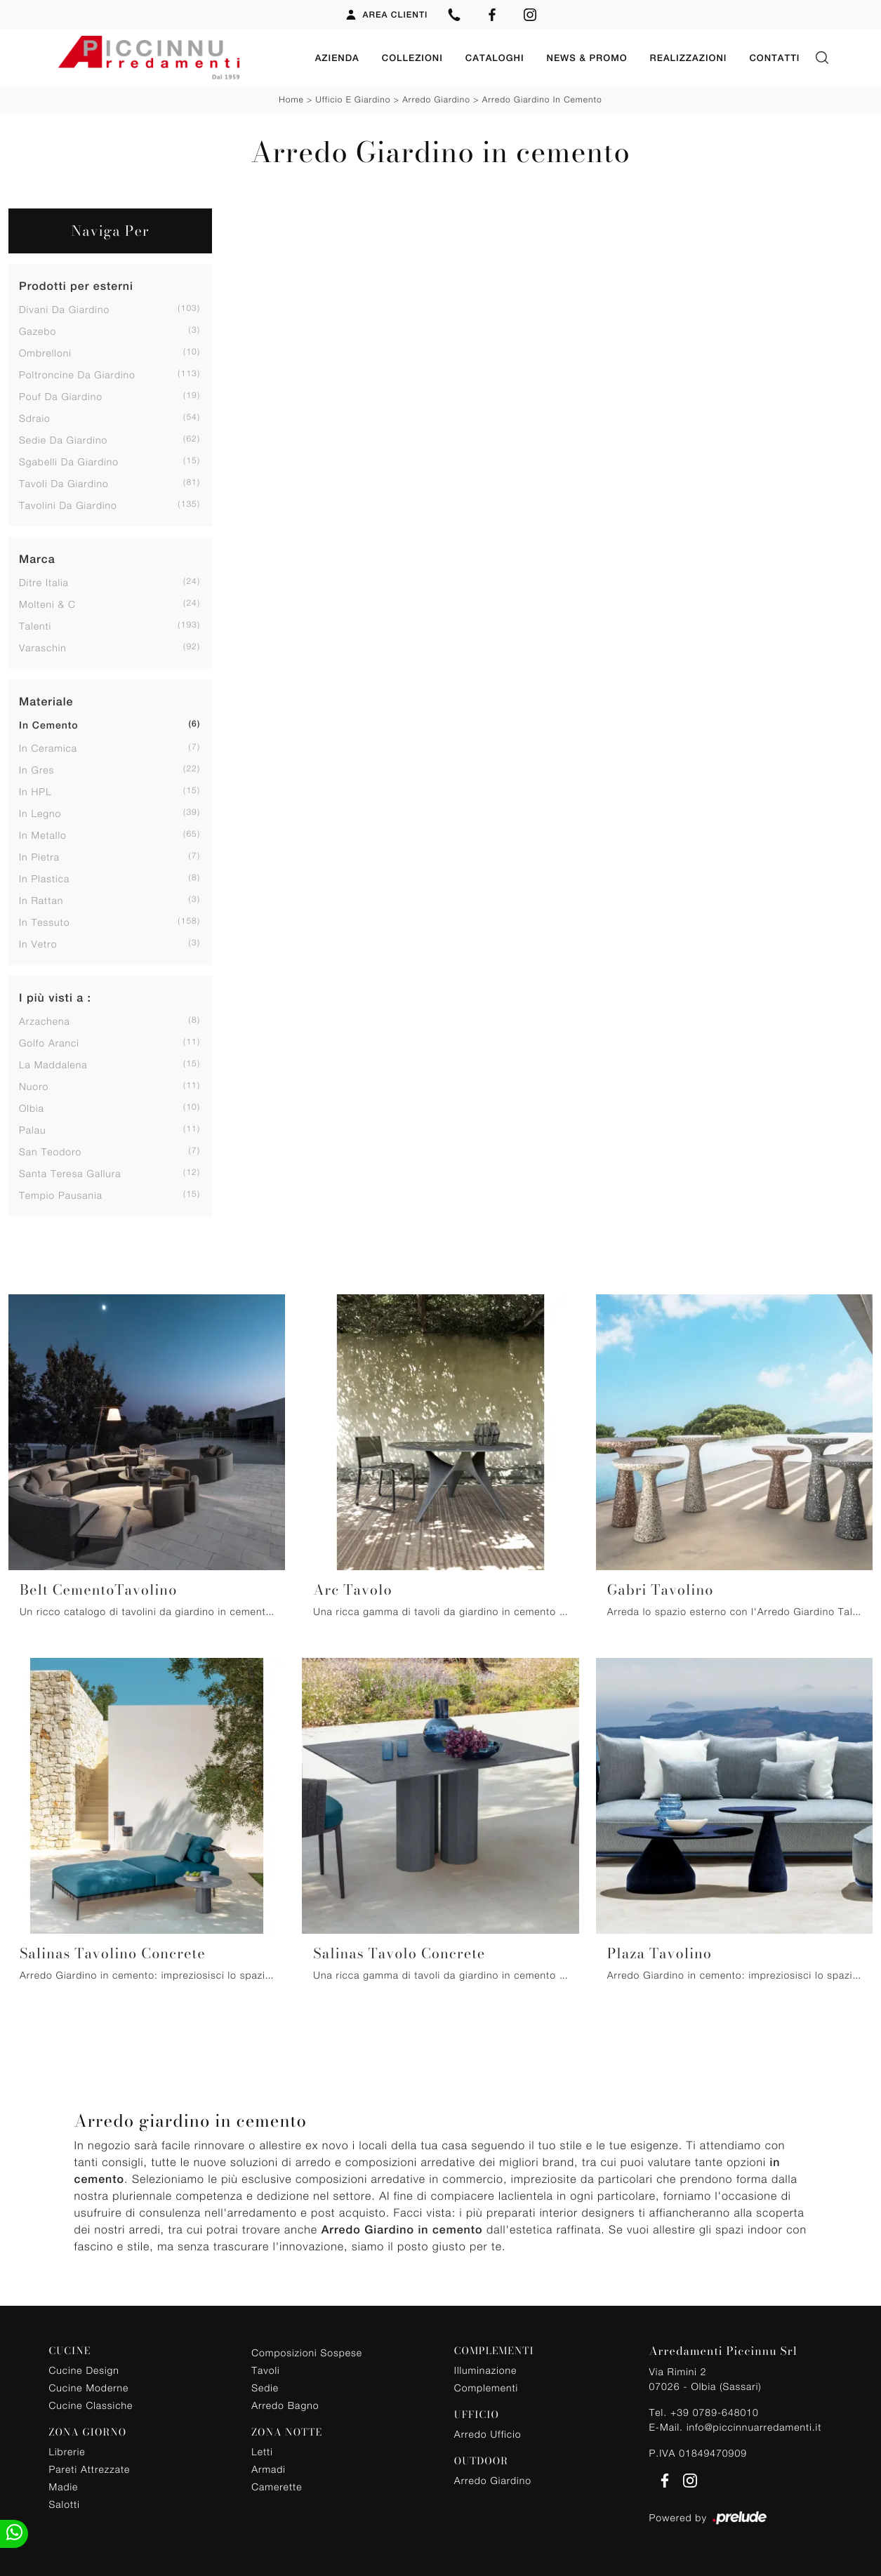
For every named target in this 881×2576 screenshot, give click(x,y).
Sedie (265, 2387)
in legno (40, 812)
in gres (36, 769)
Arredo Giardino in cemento (542, 98)
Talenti (35, 625)
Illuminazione (485, 2369)
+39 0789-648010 (714, 2411)
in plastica (44, 878)
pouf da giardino (60, 395)
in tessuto (44, 921)
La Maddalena (53, 1064)
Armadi (268, 2468)
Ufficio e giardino (353, 98)
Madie (64, 2486)
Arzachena (44, 1020)
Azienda (337, 57)
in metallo (43, 834)
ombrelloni (45, 352)
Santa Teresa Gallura (70, 1173)
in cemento (49, 725)
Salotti (64, 2503)
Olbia (31, 1107)
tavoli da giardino (64, 483)
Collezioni (412, 57)
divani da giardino (64, 308)
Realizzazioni (688, 57)
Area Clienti (386, 14)
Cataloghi (494, 57)
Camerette (276, 2486)
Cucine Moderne (89, 2387)
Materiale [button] (46, 701)
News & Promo (587, 57)
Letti (262, 2451)
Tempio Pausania (60, 1194)
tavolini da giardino (68, 504)
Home (291, 98)
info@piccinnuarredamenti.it (754, 2426)
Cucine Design (84, 2369)
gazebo (37, 330)
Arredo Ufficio (488, 2433)
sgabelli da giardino (69, 461)
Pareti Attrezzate (90, 2468)
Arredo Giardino (436, 98)
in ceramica (48, 747)
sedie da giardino (63, 439)
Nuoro (33, 1085)
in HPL (35, 791)
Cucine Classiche (91, 2404)
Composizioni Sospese (306, 2352)
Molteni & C (47, 603)
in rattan (41, 899)
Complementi (486, 2387)
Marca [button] (37, 558)
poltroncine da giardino (77, 374)
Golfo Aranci (49, 1042)
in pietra (39, 856)
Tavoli (265, 2369)
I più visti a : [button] (55, 997)
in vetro (38, 943)
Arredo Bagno (285, 2404)
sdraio (35, 417)
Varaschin (43, 647)
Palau (32, 1129)
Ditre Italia (44, 581)
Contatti (774, 57)
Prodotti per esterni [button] (76, 285)
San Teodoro (50, 1151)
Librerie (67, 2451)
